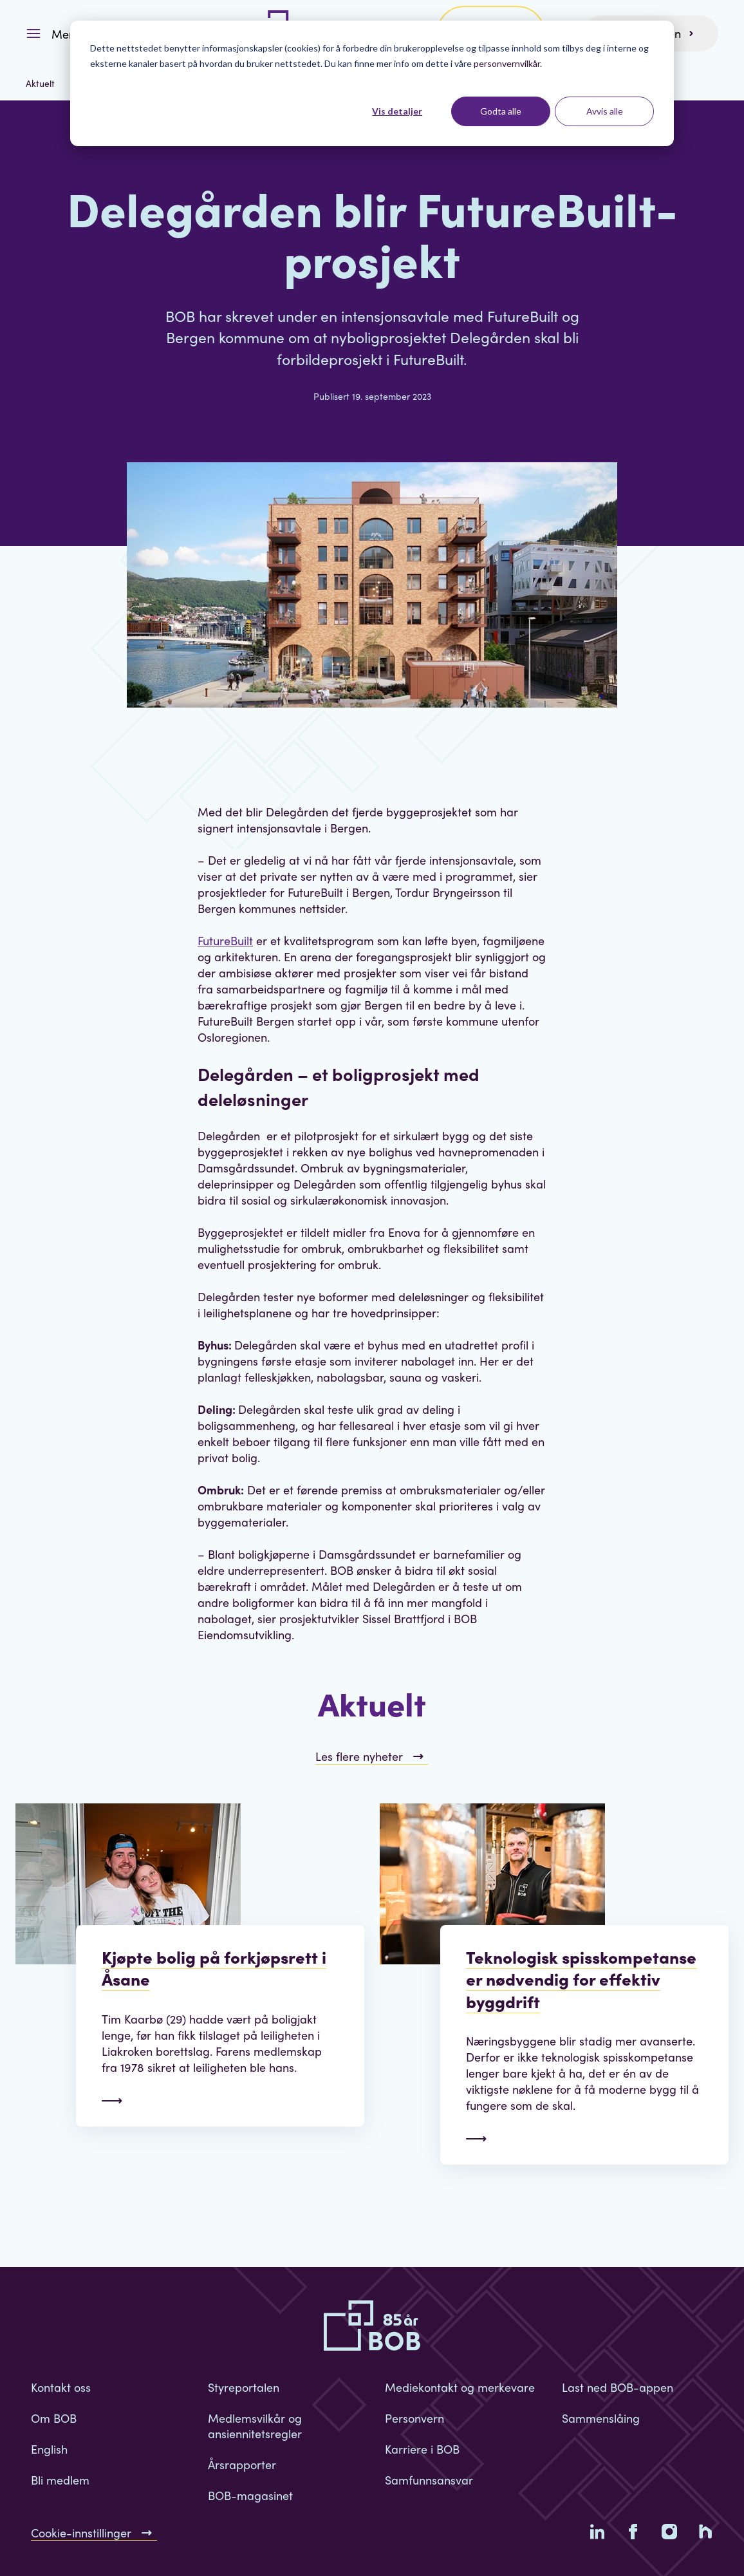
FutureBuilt (225, 940)
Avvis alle (604, 111)
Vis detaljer (397, 111)
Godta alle (500, 111)
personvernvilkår (507, 63)
